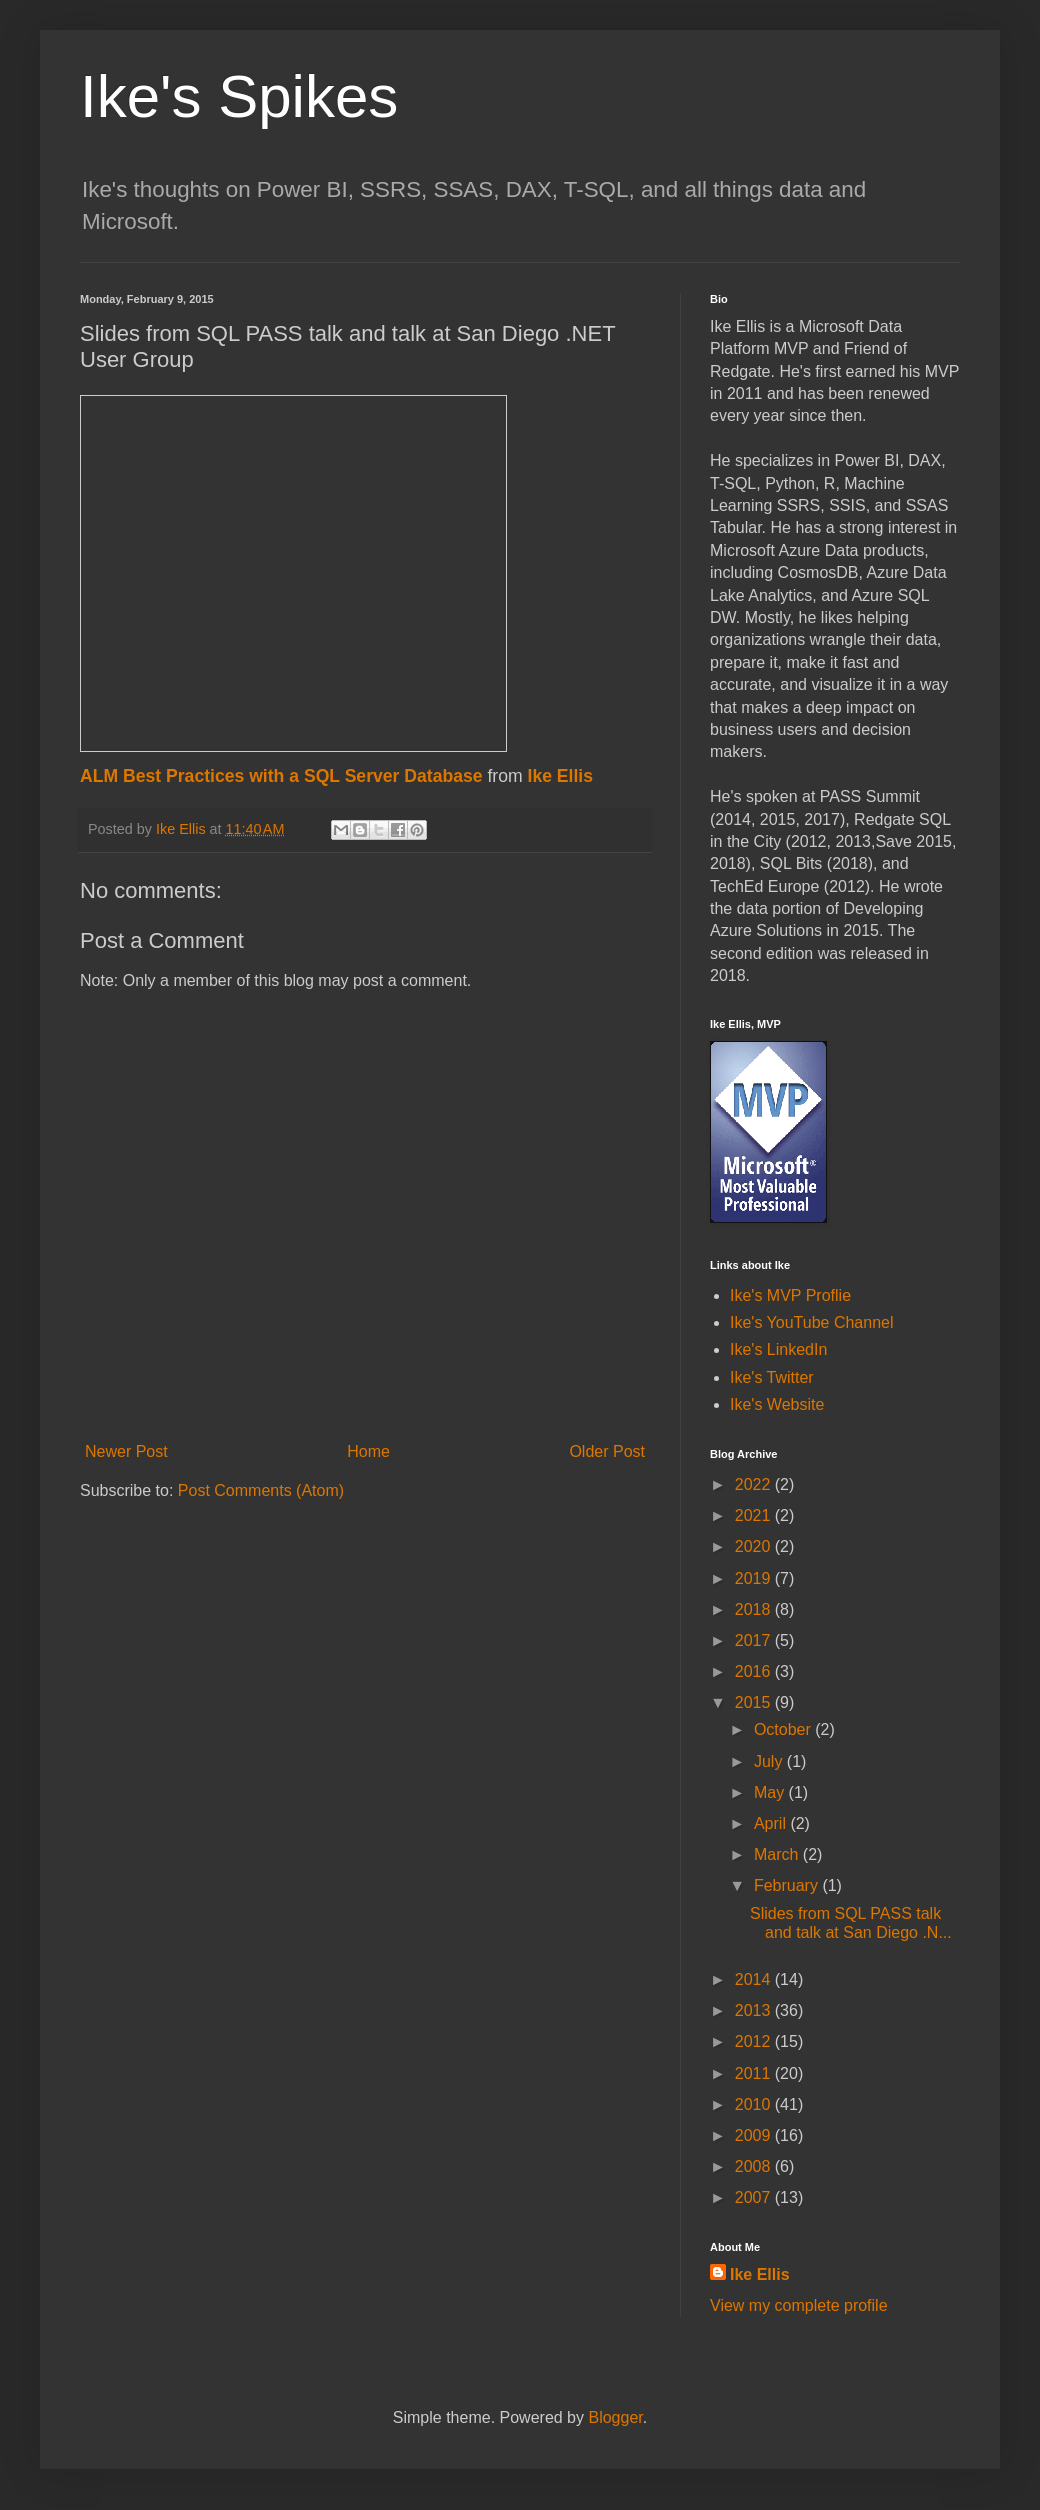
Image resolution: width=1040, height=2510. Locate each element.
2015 (755, 1702)
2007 (755, 2197)
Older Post (607, 1451)
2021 (755, 1515)
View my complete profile (799, 2305)
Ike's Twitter (772, 1377)
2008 (755, 2166)
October (784, 1729)
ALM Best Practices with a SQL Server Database (281, 776)
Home (368, 1451)
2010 (755, 2104)
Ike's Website (777, 1404)
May (771, 1792)
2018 (755, 1609)
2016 (755, 1671)
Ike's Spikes (239, 96)
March (778, 1854)
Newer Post (126, 1451)
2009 (755, 2135)
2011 (755, 2073)
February (788, 1885)
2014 (755, 1979)
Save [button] (893, 841)
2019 (755, 1578)
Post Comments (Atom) (261, 1490)
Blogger (615, 2417)
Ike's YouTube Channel (811, 1322)
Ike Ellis (561, 776)
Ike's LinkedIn (778, 1349)
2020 (755, 1546)
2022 (755, 1484)
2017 (755, 1640)
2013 (755, 2010)
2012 (755, 2041)
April (772, 1823)
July (770, 1761)
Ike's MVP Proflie (790, 1295)
